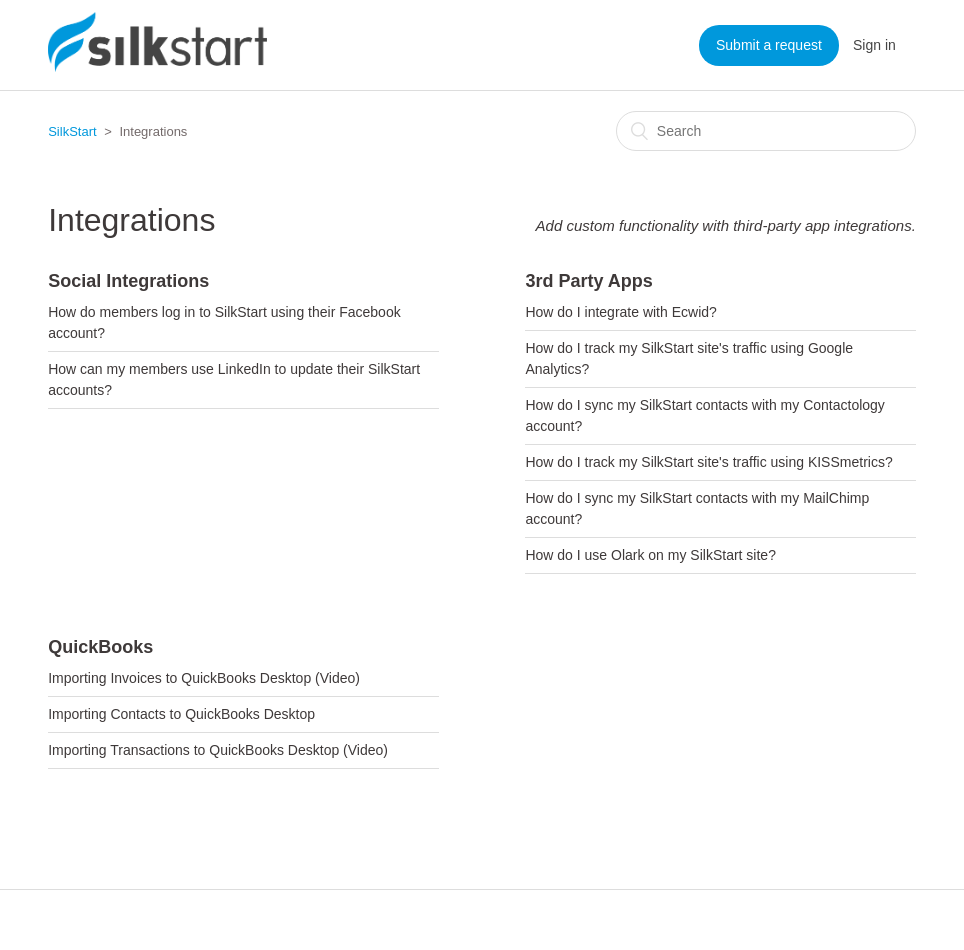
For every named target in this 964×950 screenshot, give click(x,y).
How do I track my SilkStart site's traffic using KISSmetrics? (708, 462)
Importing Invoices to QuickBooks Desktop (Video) (204, 678)
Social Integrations (128, 281)
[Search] (766, 131)
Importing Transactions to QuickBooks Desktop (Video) (218, 750)
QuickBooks (100, 647)
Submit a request (769, 45)
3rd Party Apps (588, 281)
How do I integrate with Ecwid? (620, 312)
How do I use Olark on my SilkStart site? (650, 555)
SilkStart (72, 131)
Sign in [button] (874, 45)
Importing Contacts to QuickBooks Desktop (181, 714)
